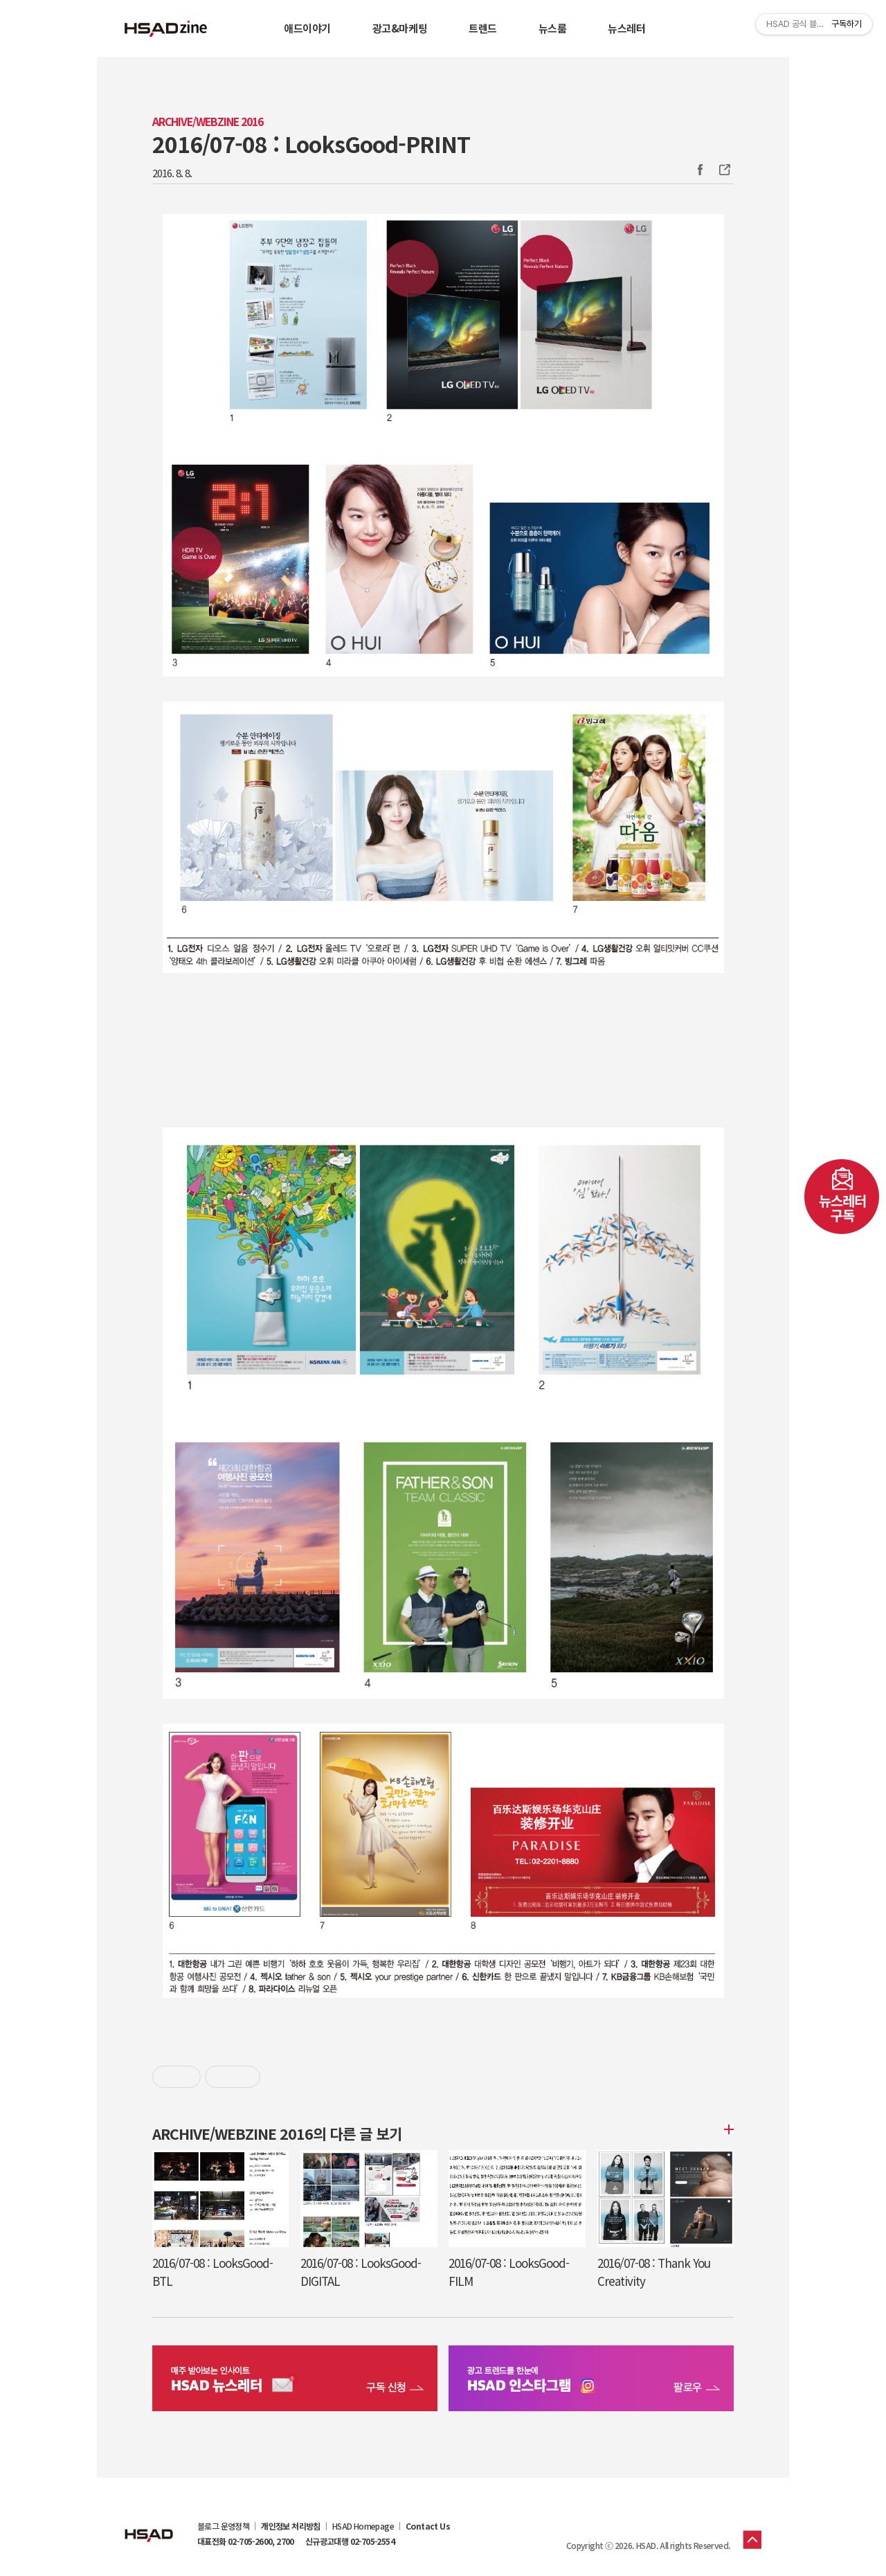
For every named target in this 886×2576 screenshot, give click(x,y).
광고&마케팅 (399, 28)
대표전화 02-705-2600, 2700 (245, 2541)
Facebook (699, 169)
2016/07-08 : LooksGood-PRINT (311, 143)
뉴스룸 (553, 28)
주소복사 (723, 169)
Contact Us (428, 2526)
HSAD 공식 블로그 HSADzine (166, 28)
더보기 (727, 2129)
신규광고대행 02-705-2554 (350, 2541)
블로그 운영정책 (223, 2526)
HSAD (149, 2525)
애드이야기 (307, 28)
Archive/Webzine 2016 (207, 121)
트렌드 (483, 28)
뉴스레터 (626, 28)
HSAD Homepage (363, 2526)
